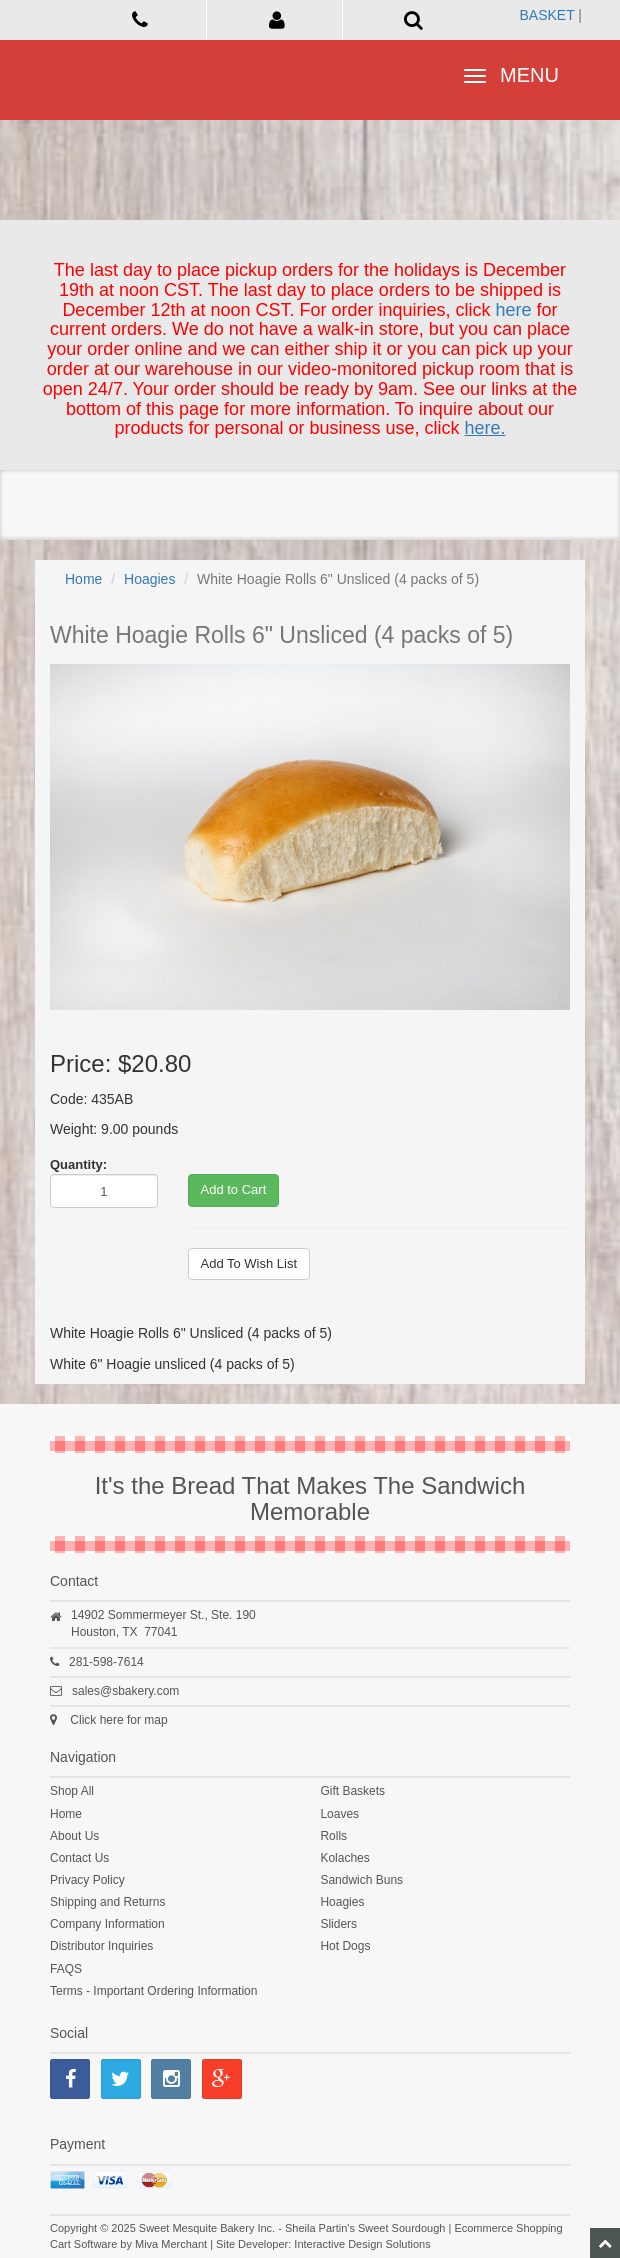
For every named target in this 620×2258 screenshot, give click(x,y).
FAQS (66, 1969)
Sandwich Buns (361, 1880)
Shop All (72, 1791)
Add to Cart (234, 1189)
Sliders (338, 1924)
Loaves (339, 1814)
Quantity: (78, 1164)
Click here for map (118, 1720)
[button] (277, 19)
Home (83, 579)
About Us (74, 1836)
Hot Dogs (345, 1946)
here (514, 310)
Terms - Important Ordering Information (153, 1991)
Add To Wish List (249, 1263)
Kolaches (344, 1858)
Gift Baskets (352, 1791)
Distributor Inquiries (101, 1946)
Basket (546, 15)
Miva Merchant (171, 2244)
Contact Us (79, 1858)
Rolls (333, 1836)
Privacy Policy (87, 1880)
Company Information (107, 1924)
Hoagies (149, 579)
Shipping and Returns (107, 1902)
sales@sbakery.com (125, 1691)
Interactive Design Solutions (362, 2244)
